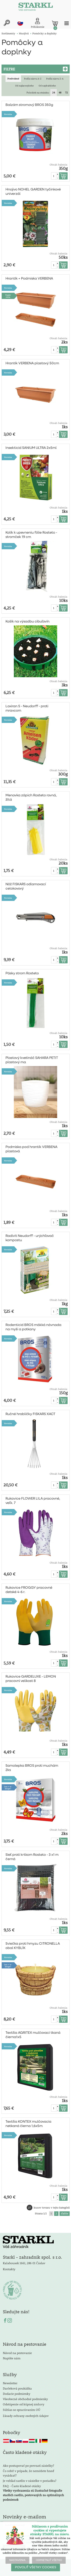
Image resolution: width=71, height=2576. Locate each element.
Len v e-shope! (8, 1787)
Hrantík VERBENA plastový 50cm (32, 363)
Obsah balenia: (59, 164)
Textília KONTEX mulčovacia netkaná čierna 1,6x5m (28, 2124)
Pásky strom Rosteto (22, 973)
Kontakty (9, 2269)
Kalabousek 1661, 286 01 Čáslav (24, 2263)
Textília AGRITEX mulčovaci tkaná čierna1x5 (32, 2035)
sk (20, 23)
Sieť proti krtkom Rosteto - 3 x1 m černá (32, 1857)
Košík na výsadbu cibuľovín (27, 621)
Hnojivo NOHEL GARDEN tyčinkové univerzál (33, 192)
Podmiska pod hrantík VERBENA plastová (31, 1149)
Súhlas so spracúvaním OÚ (21, 2410)
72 (66, 92)
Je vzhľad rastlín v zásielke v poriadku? (29, 2481)
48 (60, 92)
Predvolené (13, 78)
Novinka (8, 114)
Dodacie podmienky (16, 2394)
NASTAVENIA (17, 2560)
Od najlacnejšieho (24, 85)
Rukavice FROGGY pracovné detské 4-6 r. (28, 1590)
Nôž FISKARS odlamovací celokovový (25, 886)
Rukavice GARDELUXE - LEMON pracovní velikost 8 (30, 1679)
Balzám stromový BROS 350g (29, 105)
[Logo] (36, 7)
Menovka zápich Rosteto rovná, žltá (31, 797)
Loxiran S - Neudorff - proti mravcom (26, 708)
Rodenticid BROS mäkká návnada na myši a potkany (33, 1327)
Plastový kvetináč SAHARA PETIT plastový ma (31, 1060)
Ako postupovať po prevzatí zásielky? (28, 2465)
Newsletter (10, 2383)
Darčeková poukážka (17, 2388)
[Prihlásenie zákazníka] (37, 23)
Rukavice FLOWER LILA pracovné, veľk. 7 (32, 1501)
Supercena (8, 296)
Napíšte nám (11, 2358)
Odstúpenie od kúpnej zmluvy (23, 2404)
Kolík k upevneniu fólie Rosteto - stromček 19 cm (31, 535)
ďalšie (64, 2213)
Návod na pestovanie (17, 2353)
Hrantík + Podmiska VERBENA (29, 278)
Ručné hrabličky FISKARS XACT (30, 1414)
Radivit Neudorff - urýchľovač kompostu (29, 1238)
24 (53, 92)
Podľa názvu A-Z (32, 78)
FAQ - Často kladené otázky (22, 2486)
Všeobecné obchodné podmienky (25, 2399)
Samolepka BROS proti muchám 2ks (31, 1768)
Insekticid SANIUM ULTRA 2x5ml (31, 448)
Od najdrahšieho (47, 85)
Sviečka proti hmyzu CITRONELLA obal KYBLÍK (32, 1946)
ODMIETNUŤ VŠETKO (49, 2560)
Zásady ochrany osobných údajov (26, 2416)
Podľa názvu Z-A (54, 78)
